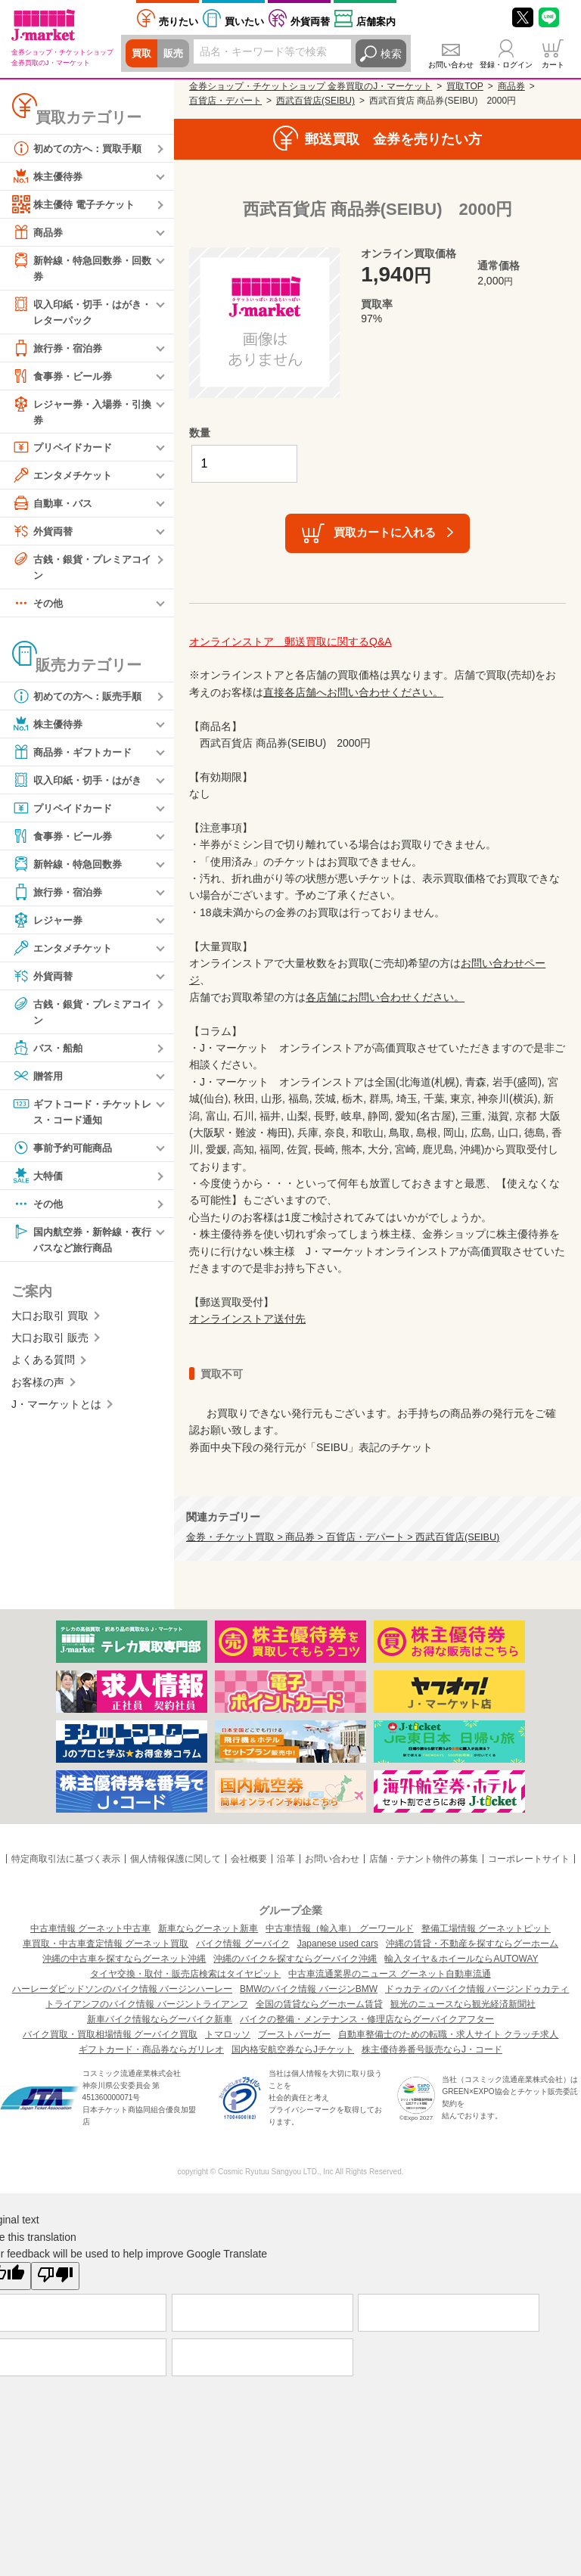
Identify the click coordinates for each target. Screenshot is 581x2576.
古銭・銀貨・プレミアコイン (81, 570)
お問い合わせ (451, 65)
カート (553, 65)
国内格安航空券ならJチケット (292, 2049)
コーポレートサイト (529, 1859)
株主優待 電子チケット (77, 204)
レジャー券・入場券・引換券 (81, 413)
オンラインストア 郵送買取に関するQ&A (290, 641)
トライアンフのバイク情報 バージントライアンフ (146, 2004)
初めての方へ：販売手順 (81, 701)
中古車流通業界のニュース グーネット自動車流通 (389, 1974)
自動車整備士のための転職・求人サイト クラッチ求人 (448, 2034)
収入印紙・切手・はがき (81, 785)
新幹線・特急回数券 (70, 869)
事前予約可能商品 (65, 1154)
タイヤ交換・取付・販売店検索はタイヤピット (185, 1974)
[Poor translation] (55, 2275)
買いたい (244, 21)
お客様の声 (37, 1390)
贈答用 (38, 1082)
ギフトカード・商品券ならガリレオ (151, 2049)
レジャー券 (49, 925)
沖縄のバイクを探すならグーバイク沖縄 (295, 1958)
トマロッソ (227, 2034)
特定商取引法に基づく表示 (65, 1859)
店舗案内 (376, 21)
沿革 (286, 1859)
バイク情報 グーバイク (242, 1943)
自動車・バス (54, 507)
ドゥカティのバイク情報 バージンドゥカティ (477, 1989)
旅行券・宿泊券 (59, 350)
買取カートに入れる (385, 532)
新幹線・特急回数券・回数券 (81, 267)
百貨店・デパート (225, 100)
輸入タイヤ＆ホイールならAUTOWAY (461, 1958)
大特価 (38, 1182)
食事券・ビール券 (65, 378)
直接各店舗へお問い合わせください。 (353, 692)
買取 (142, 54)
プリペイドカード (65, 451)
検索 (391, 54)
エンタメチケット (65, 479)
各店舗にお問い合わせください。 (385, 997)
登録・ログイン (506, 65)
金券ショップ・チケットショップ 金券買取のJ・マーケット (310, 86)
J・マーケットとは (56, 1412)
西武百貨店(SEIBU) (315, 100)
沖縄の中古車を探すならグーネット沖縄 (124, 1958)
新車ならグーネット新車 (208, 1928)
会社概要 (249, 1859)
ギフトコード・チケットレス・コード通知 (81, 1117)
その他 (38, 608)
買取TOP (464, 86)
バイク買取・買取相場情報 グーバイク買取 (110, 2034)
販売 (175, 54)
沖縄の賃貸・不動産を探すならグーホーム (472, 1943)
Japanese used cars (337, 1943)
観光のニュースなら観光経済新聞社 (463, 2004)
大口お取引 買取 (50, 1324)
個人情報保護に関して (175, 1859)
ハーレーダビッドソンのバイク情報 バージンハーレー (122, 1989)
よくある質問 (43, 1369)
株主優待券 (49, 176)
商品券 (38, 232)
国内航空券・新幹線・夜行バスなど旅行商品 (81, 1245)
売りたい (178, 21)
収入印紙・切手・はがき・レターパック (75, 312)
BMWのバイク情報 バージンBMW (308, 1989)
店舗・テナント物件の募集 (423, 1859)
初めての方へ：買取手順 (81, 148)
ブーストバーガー (294, 2034)
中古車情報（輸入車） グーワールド (339, 1928)
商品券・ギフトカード (75, 757)
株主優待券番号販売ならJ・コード (432, 2049)
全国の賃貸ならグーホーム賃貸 (319, 2004)
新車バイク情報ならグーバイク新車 (159, 2019)
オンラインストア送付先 (247, 1319)
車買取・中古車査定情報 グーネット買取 (105, 1943)
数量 (199, 433)
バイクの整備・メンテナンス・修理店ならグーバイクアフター (367, 2019)
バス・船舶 (49, 1054)
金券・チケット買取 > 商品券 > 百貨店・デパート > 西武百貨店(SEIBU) (342, 1537)
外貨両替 (310, 21)
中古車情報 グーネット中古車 (90, 1928)
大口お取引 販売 (50, 1346)
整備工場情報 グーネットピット (486, 1928)
